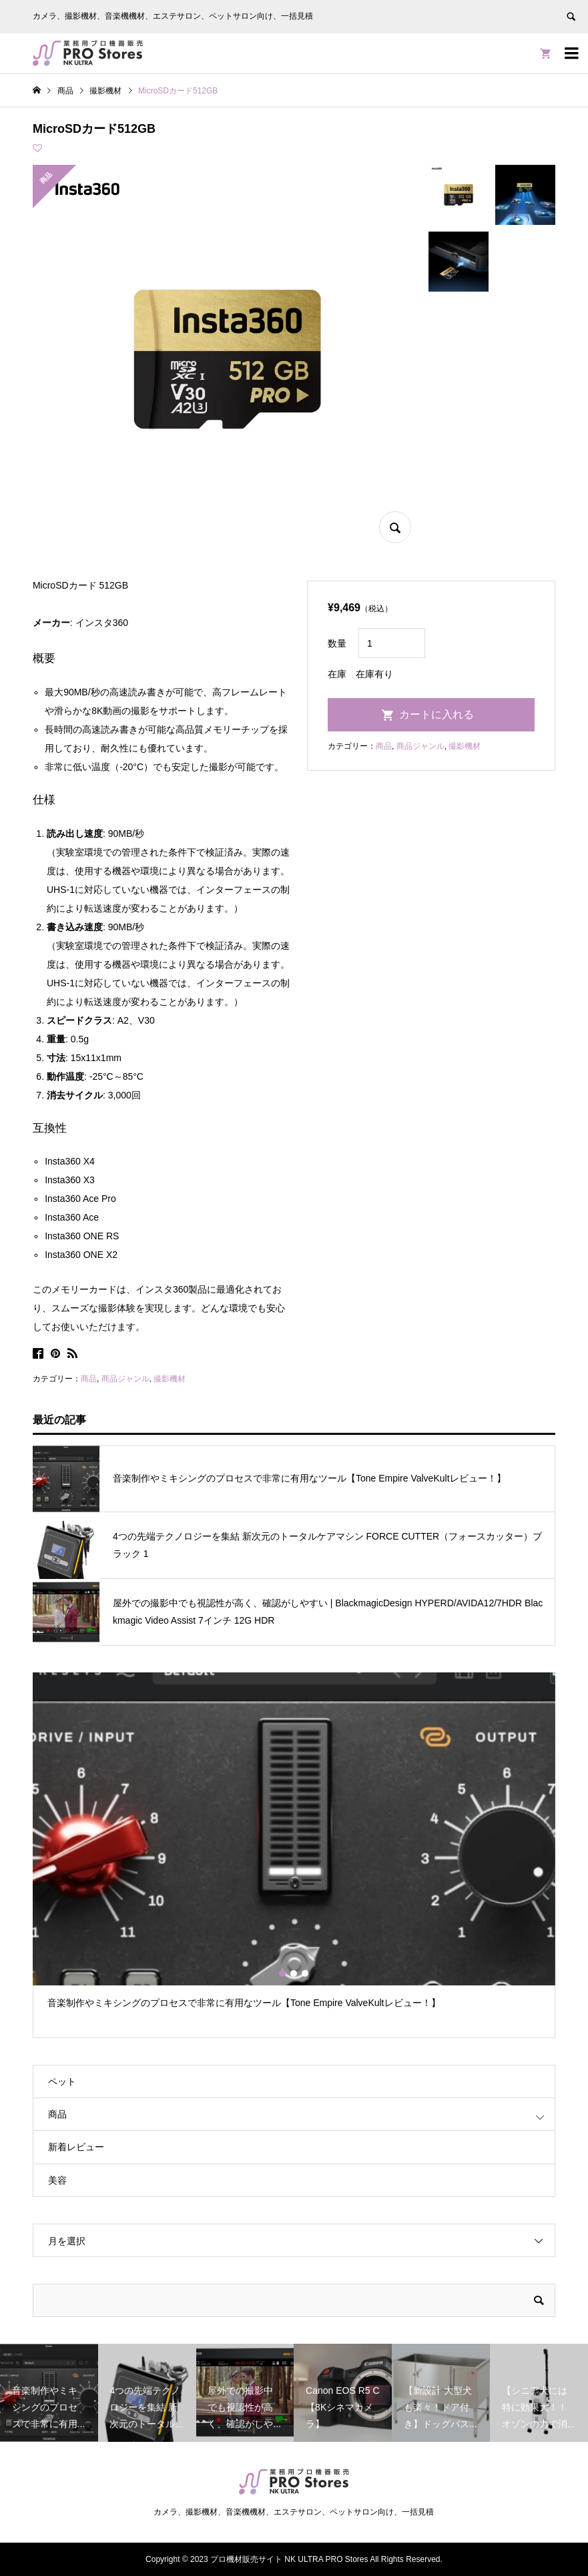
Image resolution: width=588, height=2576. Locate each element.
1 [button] (283, 1973)
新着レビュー (76, 2147)
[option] (294, 1846)
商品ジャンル (125, 1378)
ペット (62, 2081)
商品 (89, 1378)
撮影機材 (170, 1378)
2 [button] (294, 1973)
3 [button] (305, 1973)
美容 (57, 2180)
